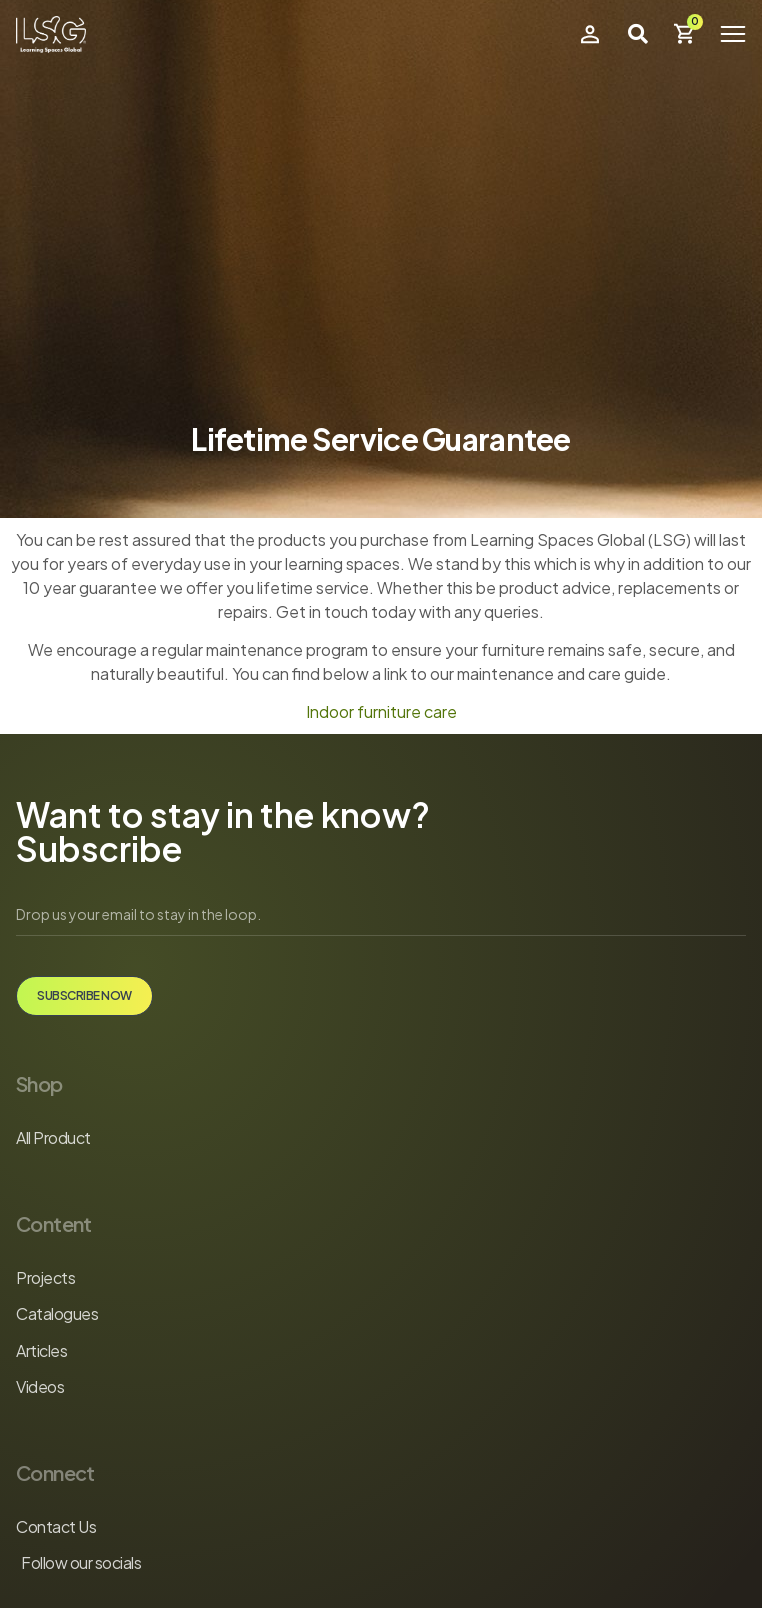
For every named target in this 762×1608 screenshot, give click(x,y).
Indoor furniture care (381, 711)
